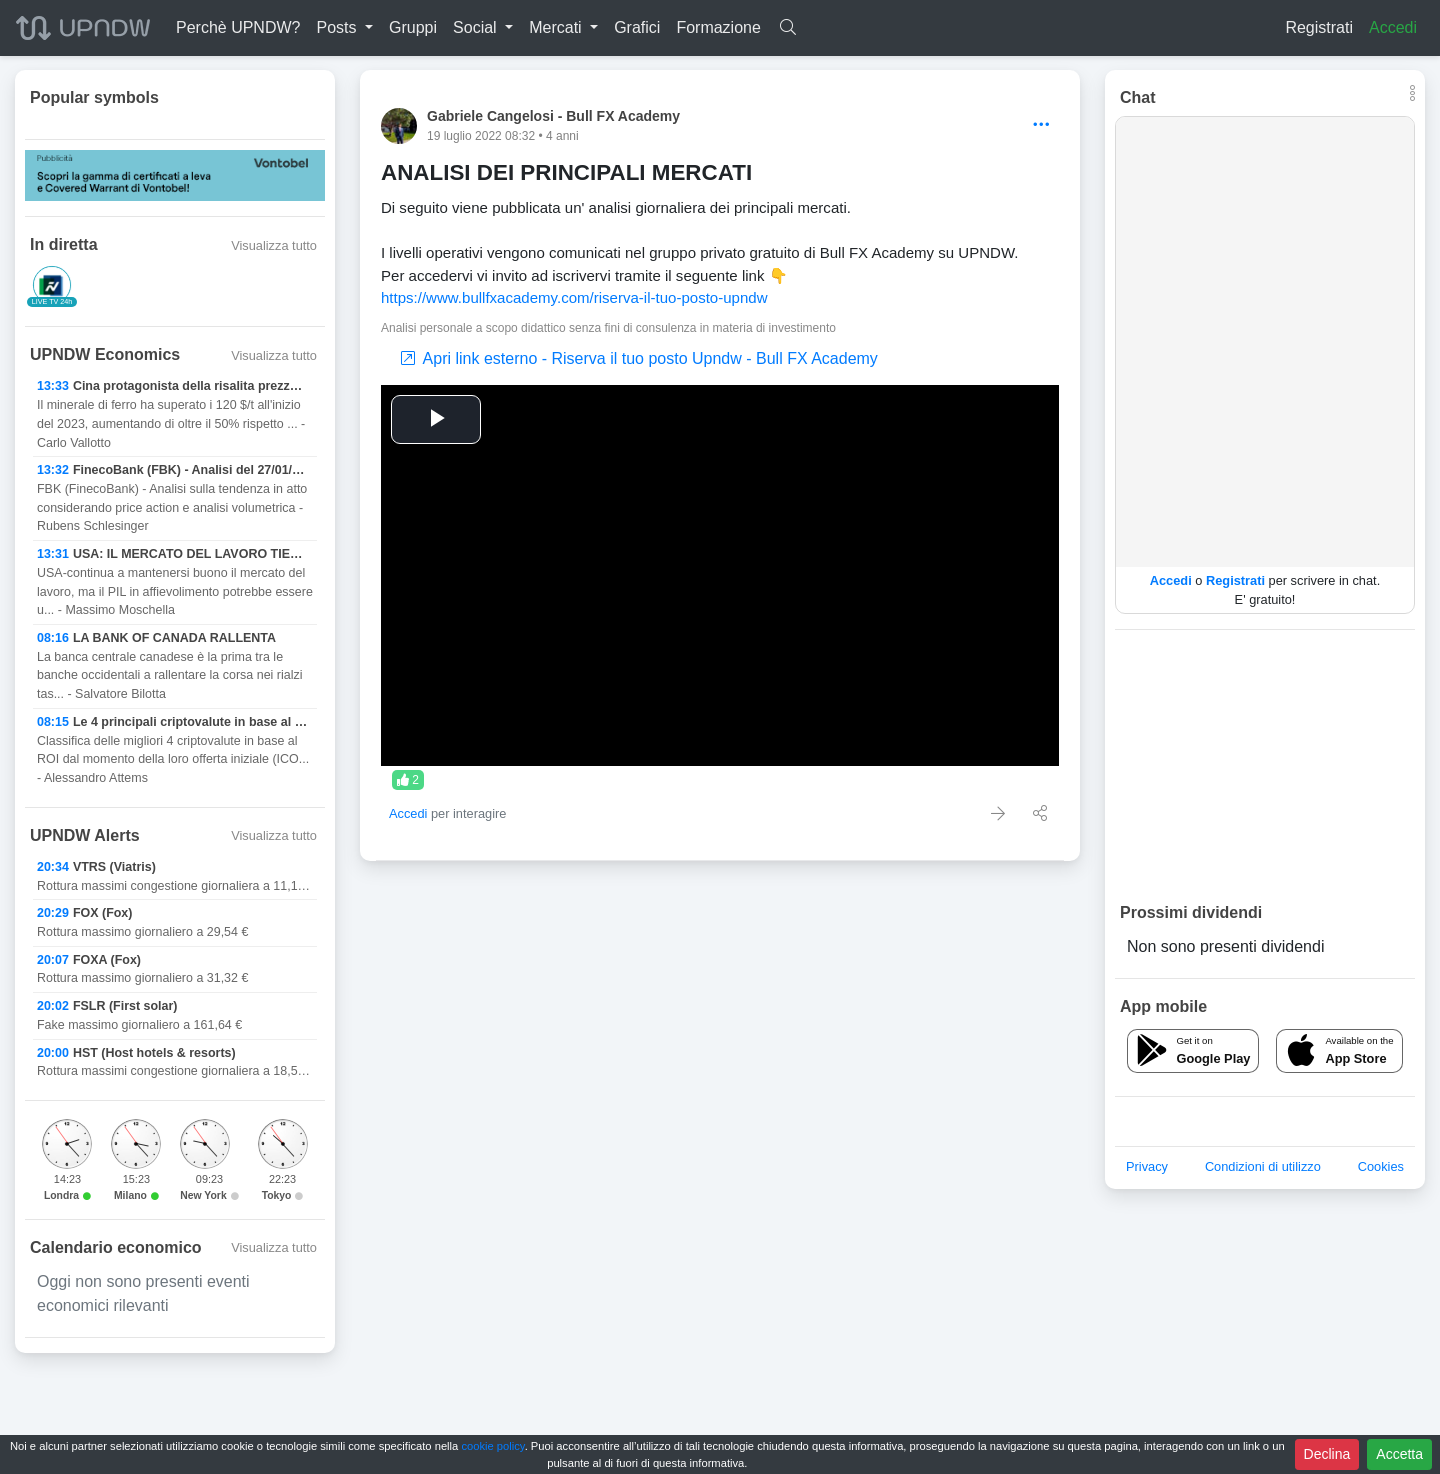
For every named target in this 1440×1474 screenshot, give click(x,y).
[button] (344, 28)
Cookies (1381, 1166)
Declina (1327, 1454)
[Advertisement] (1265, 765)
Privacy (1147, 1166)
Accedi (1393, 27)
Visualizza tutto (274, 245)
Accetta (1399, 1454)
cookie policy (492, 1446)
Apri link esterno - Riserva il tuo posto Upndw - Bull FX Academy (639, 358)
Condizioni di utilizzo (1263, 1166)
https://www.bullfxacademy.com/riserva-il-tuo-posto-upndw (574, 297)
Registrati (1319, 27)
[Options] (1041, 125)
